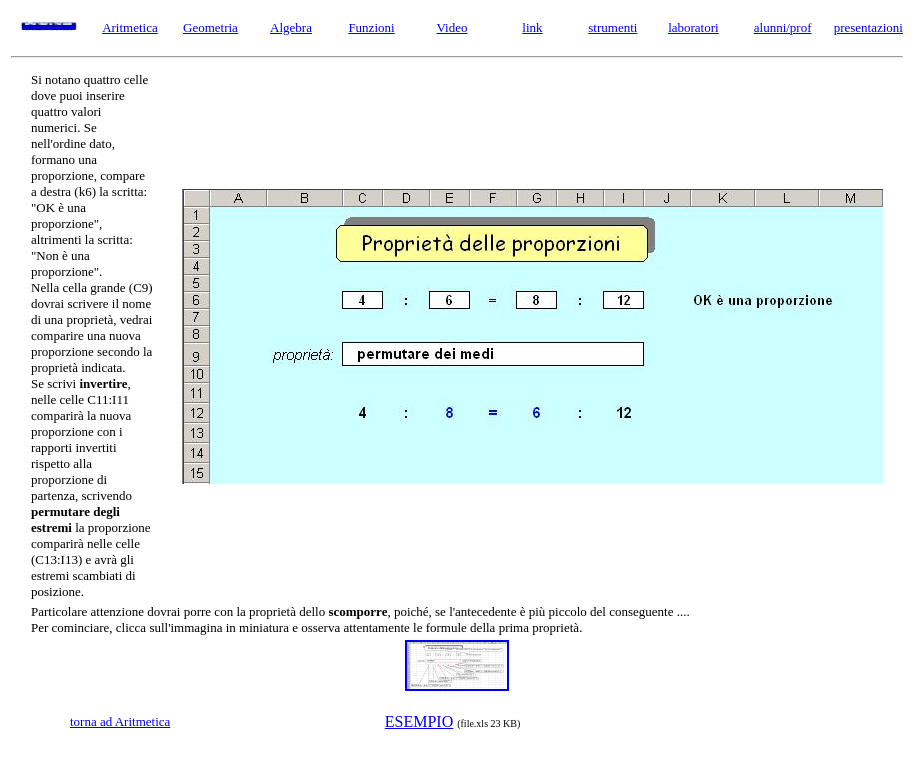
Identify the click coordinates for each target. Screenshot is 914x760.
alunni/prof (783, 27)
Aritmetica (130, 27)
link (532, 27)
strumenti (612, 27)
